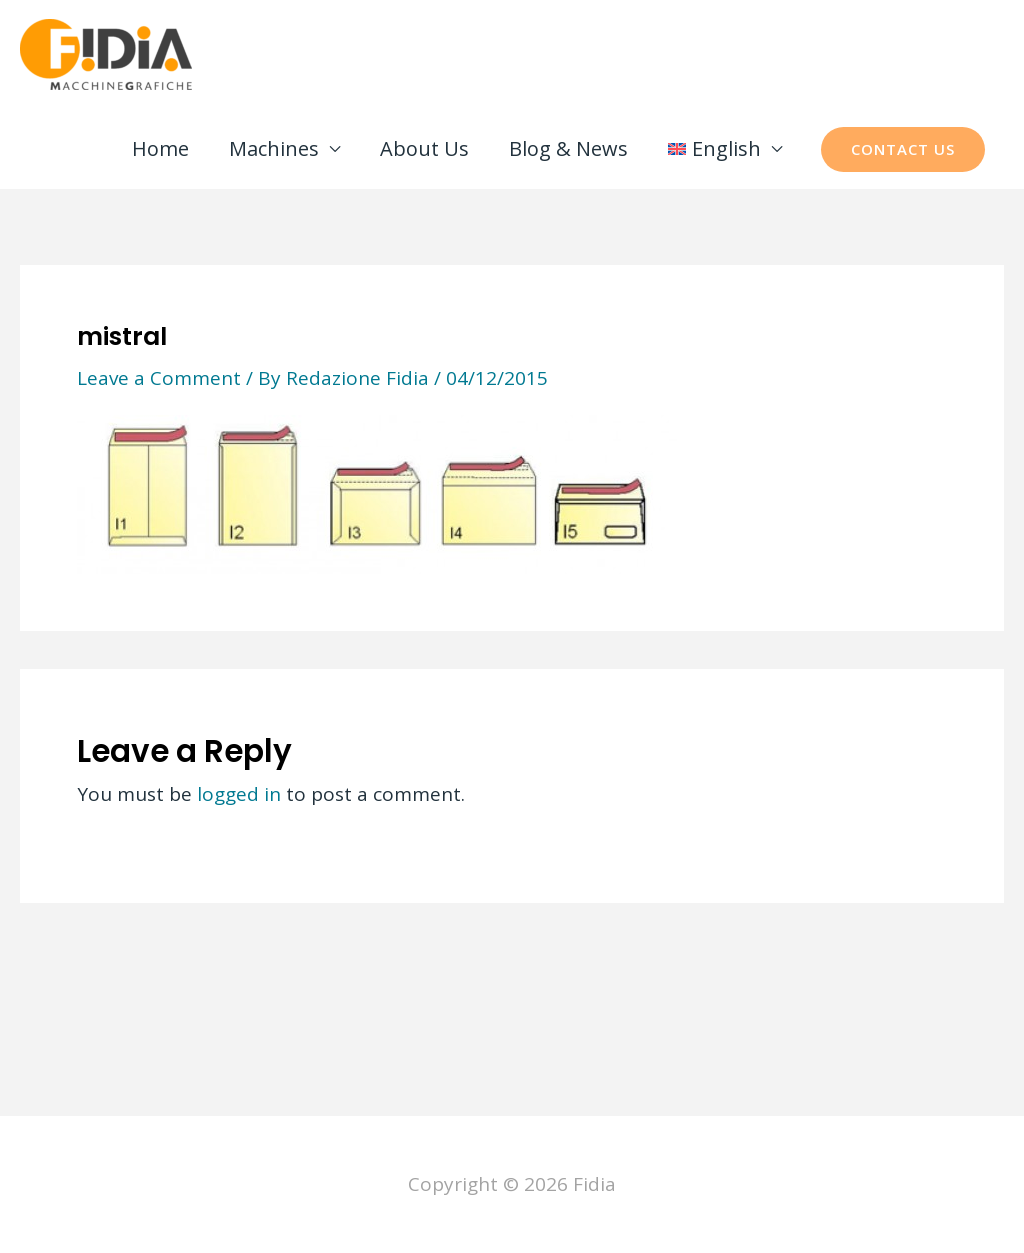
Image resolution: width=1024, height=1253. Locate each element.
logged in (239, 794)
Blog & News (568, 148)
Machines (274, 148)
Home (160, 148)
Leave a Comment (159, 378)
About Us (424, 148)
